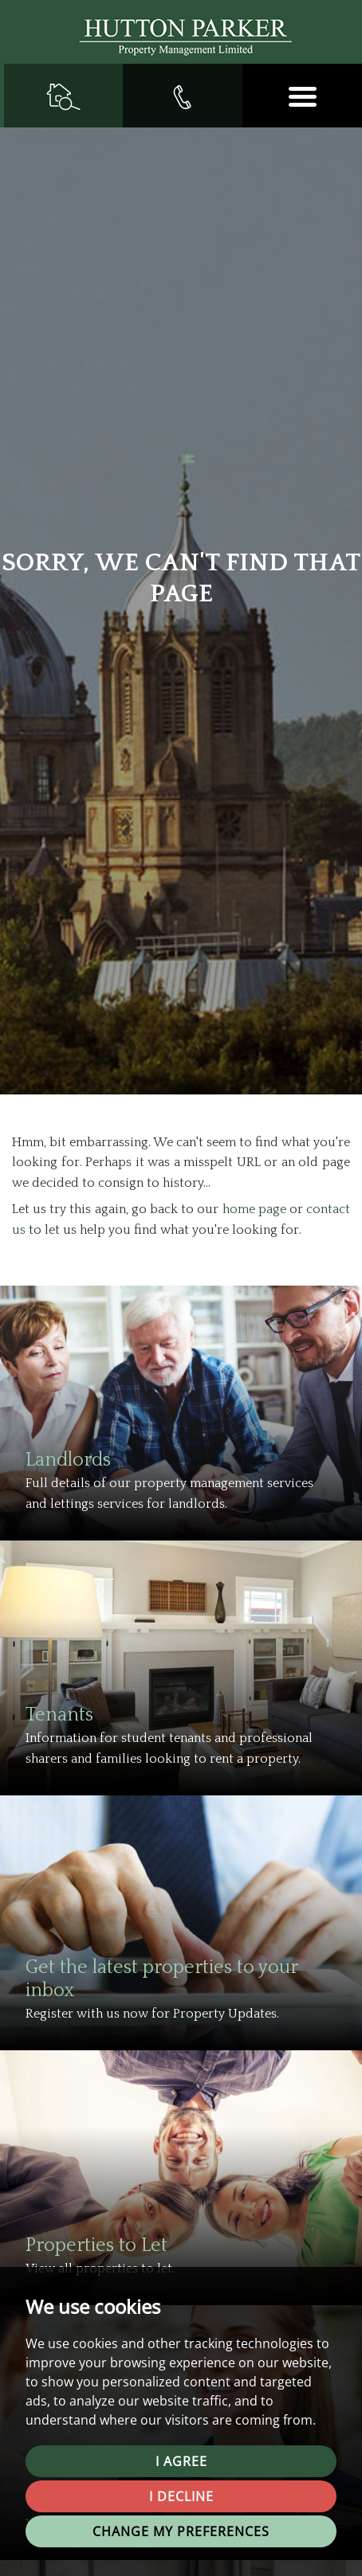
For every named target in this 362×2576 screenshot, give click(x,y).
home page (254, 1209)
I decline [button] (181, 2496)
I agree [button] (181, 2461)
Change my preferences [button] (181, 2531)
